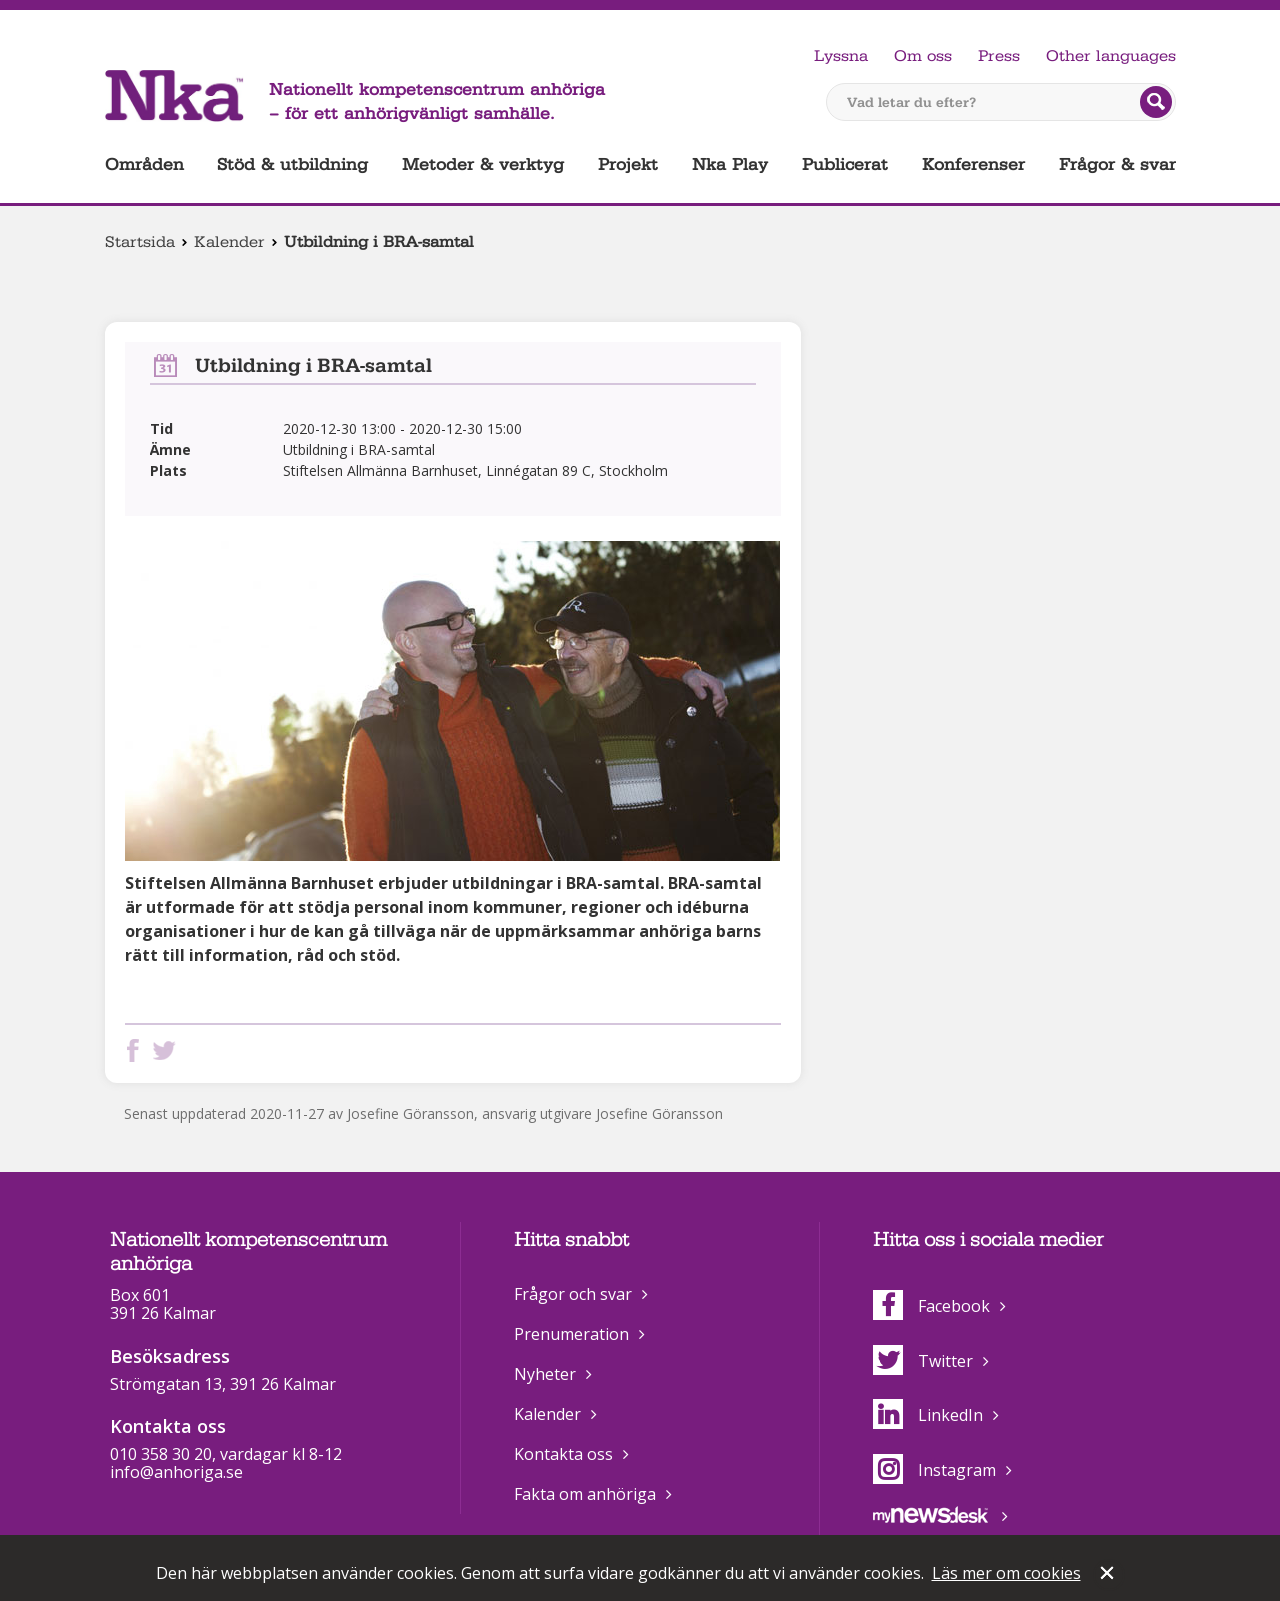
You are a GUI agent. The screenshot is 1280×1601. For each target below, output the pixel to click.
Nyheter (545, 1374)
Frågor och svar (573, 1294)
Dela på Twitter (168, 1050)
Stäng (1109, 1575)
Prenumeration (571, 1334)
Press (999, 56)
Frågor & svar (1117, 164)
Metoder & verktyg (483, 164)
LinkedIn (928, 1415)
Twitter (923, 1361)
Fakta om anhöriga (585, 1494)
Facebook (931, 1306)
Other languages (1111, 56)
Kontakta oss (563, 1454)
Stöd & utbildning (292, 164)
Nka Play (730, 164)
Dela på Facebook (137, 1050)
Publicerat (845, 164)
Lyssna (841, 56)
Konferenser (973, 164)
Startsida (140, 242)
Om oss (923, 56)
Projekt (628, 164)
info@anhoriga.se (176, 1472)
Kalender (229, 242)
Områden (144, 164)
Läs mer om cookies (1006, 1573)
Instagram (934, 1470)
